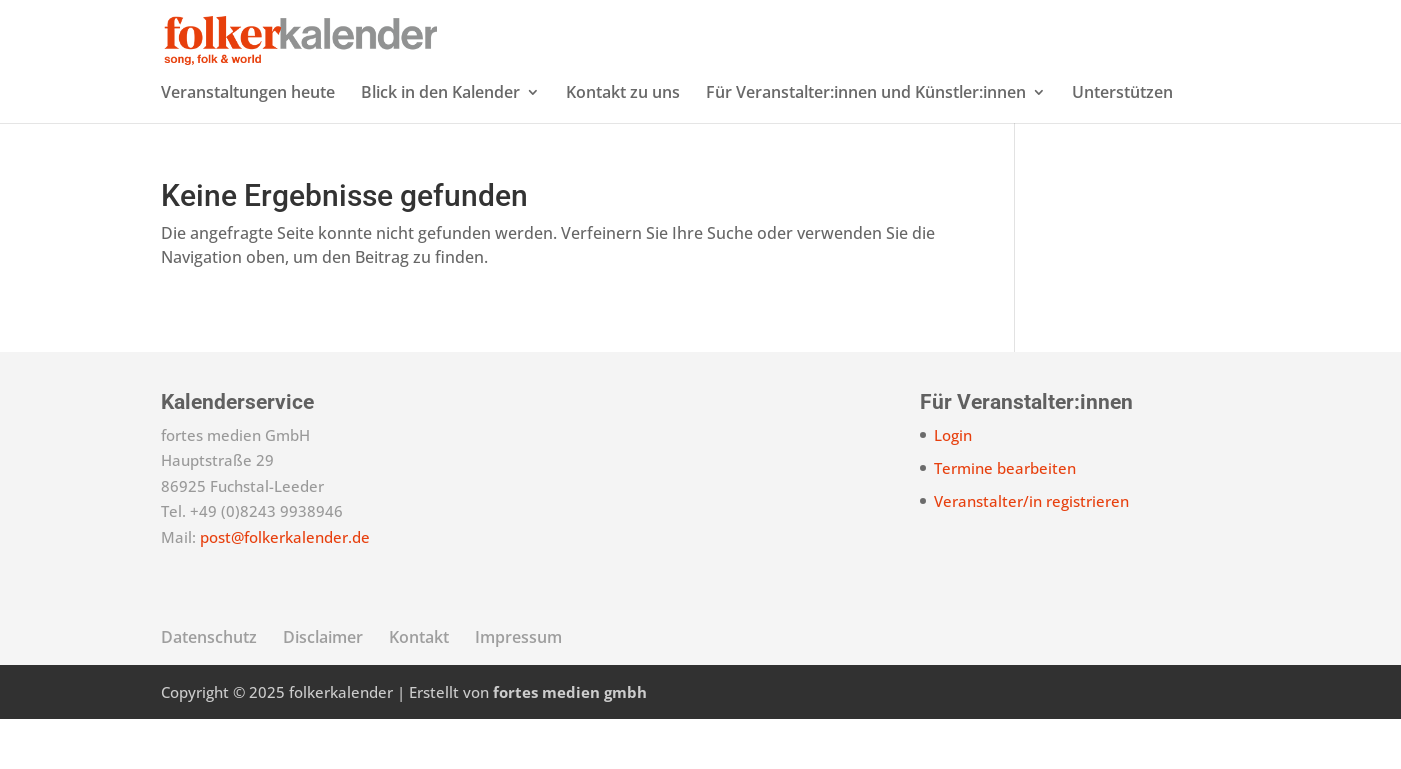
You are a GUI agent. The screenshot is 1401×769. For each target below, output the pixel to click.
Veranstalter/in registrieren (1031, 551)
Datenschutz (209, 687)
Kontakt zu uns (623, 144)
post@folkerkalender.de (285, 587)
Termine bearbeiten (1005, 518)
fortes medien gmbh (570, 742)
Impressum (518, 687)
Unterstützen (1122, 144)
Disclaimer (323, 687)
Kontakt (419, 687)
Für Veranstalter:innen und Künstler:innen (866, 144)
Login (953, 485)
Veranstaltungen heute (248, 144)
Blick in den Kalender (440, 144)
